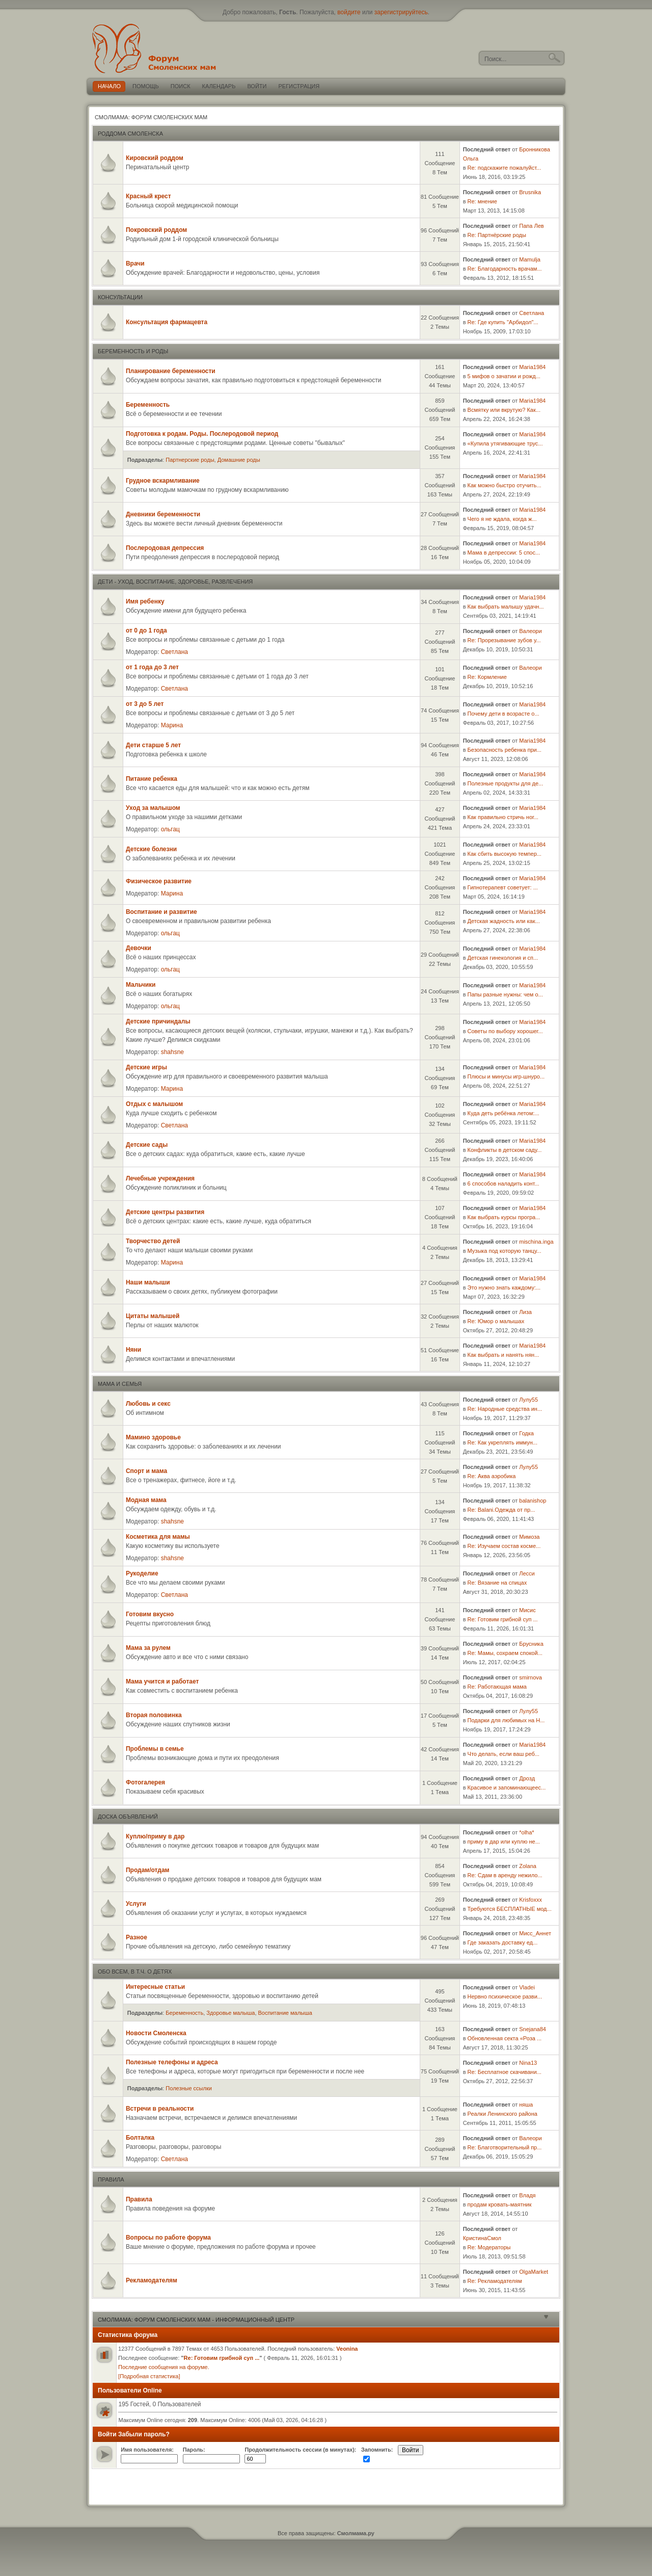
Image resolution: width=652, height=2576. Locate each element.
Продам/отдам (148, 1870)
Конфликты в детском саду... (505, 1150)
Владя (527, 2195)
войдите (348, 12)
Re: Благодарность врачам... (505, 269)
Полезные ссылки (189, 2088)
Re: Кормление (487, 677)
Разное (136, 1937)
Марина (172, 725)
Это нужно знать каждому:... (504, 1287)
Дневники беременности (163, 514)
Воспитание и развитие (161, 911)
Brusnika (530, 192)
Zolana (527, 1866)
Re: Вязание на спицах (497, 1583)
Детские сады (147, 1144)
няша (526, 2104)
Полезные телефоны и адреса (172, 2062)
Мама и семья (120, 1384)
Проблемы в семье (155, 1748)
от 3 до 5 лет (145, 703)
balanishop (532, 1500)
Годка (526, 1433)
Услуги (136, 1903)
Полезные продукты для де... (506, 783)
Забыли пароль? (144, 2434)
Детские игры (146, 1067)
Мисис (527, 1610)
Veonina (347, 2349)
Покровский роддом (156, 229)
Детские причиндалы (158, 1021)
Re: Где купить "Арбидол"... (503, 322)
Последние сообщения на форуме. (163, 2367)
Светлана (531, 313)
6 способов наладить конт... (503, 1183)
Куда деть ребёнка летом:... (503, 1113)
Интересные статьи (155, 1986)
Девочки (138, 948)
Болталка (140, 2137)
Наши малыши (148, 1282)
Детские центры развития (165, 1212)
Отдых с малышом (154, 1104)
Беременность (148, 404)
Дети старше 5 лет (153, 745)
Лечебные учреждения (160, 1178)
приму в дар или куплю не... (504, 1841)
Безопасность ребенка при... (504, 750)
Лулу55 (528, 1400)
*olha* (526, 1832)
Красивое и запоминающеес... (507, 1787)
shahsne (172, 1052)
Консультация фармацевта (166, 322)
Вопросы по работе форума (168, 2237)
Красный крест (148, 196)
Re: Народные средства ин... (505, 1409)
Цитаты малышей (152, 1316)
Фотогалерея (145, 1782)
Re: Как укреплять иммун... (502, 1442)
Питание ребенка (151, 778)
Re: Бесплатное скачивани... (504, 2072)
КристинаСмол (482, 2238)
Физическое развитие (159, 881)
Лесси (526, 1573)
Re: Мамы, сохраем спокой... (505, 1653)
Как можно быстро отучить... (504, 485)
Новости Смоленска (156, 2033)
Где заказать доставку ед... (503, 1942)
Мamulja (529, 259)
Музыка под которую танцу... (504, 1251)
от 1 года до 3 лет (152, 667)
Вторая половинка (154, 1715)
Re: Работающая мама (497, 1687)
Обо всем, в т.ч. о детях (135, 1971)
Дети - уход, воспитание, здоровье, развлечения (175, 582)
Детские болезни (151, 849)
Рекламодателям (151, 2280)
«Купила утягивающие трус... (505, 443)
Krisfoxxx (530, 1900)
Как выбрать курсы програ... (504, 1217)
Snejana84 (532, 2029)
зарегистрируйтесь (401, 12)
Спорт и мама (146, 1471)
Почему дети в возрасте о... (503, 714)
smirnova (530, 1677)
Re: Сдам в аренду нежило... (505, 1875)
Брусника (531, 1644)
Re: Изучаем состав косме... (504, 1546)
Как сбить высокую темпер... (504, 854)
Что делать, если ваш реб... (503, 1754)
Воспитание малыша (285, 2013)
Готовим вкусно (150, 1614)
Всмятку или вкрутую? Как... (504, 410)
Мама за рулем (148, 1647)
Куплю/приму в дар (155, 1836)
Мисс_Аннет (535, 1933)
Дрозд (527, 1778)
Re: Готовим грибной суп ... (503, 1619)
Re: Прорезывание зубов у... (504, 640)
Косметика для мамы (158, 1536)
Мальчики (141, 984)
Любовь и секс (148, 1403)
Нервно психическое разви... (505, 1996)
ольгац (170, 829)
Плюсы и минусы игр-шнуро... (506, 1076)
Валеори (530, 631)
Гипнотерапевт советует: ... (503, 887)
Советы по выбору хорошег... (505, 1031)
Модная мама (146, 1500)
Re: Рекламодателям (495, 2281)
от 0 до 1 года (146, 630)
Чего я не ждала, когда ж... (502, 519)
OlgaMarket (533, 2272)
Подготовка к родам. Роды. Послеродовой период (202, 433)
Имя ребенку (145, 601)
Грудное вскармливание (163, 480)
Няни (133, 1349)
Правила (111, 2179)
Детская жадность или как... (504, 921)
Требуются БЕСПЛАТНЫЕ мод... (510, 1909)
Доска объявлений (128, 1816)
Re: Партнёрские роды (497, 235)
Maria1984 (532, 367)
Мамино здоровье (153, 1437)
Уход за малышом (153, 807)
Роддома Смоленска (130, 133)
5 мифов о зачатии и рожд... (504, 376)
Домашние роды (239, 460)
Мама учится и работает (162, 1681)
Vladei (527, 1987)
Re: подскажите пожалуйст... (504, 168)
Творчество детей (153, 1241)
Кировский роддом (154, 158)
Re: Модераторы (489, 2247)
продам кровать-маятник (500, 2204)
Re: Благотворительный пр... (505, 2147)
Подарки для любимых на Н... (506, 1720)
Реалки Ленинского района (502, 2114)
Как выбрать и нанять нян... (503, 1355)
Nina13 (528, 2063)
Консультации (120, 297)
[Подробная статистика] (149, 2376)
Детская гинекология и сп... (503, 958)
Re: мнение (482, 201)
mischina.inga (536, 1242)
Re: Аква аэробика (492, 1476)
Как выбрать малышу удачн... (506, 606)
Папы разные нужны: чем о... (505, 994)
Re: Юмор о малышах (496, 1321)
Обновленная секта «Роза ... (504, 2038)
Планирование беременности (170, 371)
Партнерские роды (190, 460)
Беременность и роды (133, 351)
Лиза (525, 1312)
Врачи (135, 263)
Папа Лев (531, 226)
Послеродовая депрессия (165, 547)
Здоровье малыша (230, 2013)
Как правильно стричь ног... (503, 817)
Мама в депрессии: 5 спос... (504, 552)
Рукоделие (142, 1573)
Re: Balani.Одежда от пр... (501, 1510)
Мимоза (529, 1537)
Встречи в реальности (160, 2108)
